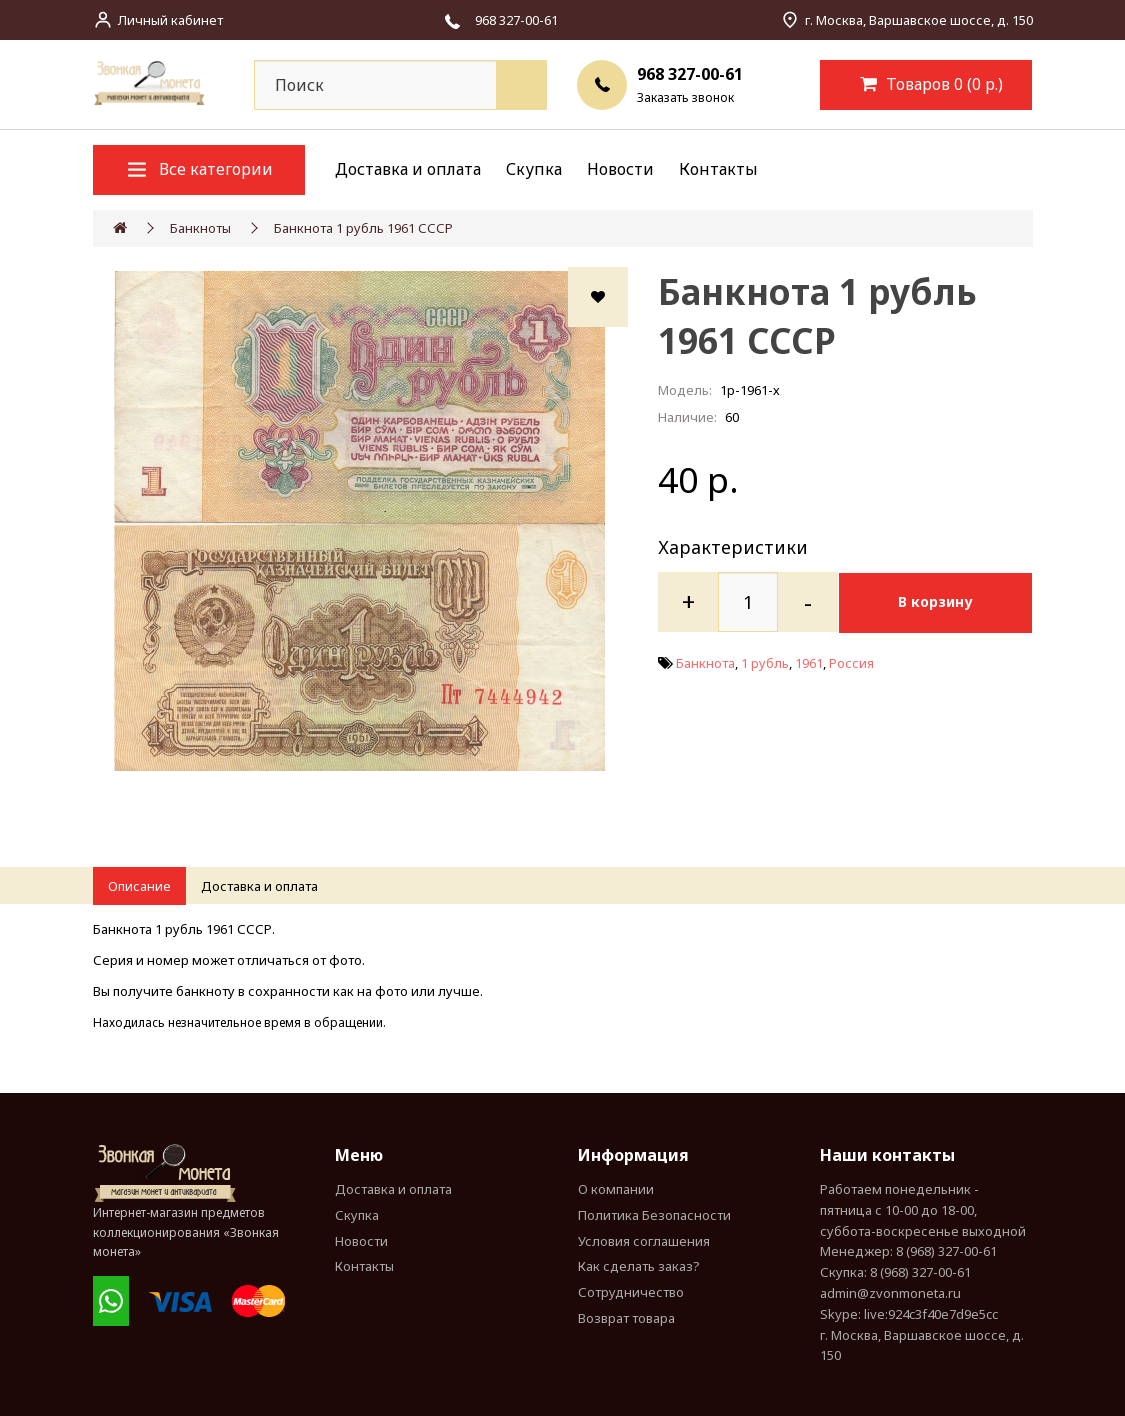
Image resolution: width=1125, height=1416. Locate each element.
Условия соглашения (644, 1241)
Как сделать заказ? (639, 1266)
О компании (616, 1189)
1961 (809, 662)
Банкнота (705, 662)
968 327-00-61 (690, 74)
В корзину (939, 601)
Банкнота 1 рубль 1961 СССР (363, 228)
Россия (851, 662)
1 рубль (765, 662)
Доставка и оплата (408, 169)
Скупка (534, 169)
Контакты (718, 169)
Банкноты (200, 228)
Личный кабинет (170, 20)
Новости (620, 169)
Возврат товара (626, 1318)
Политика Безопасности (654, 1215)
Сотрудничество (631, 1292)
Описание (139, 886)
